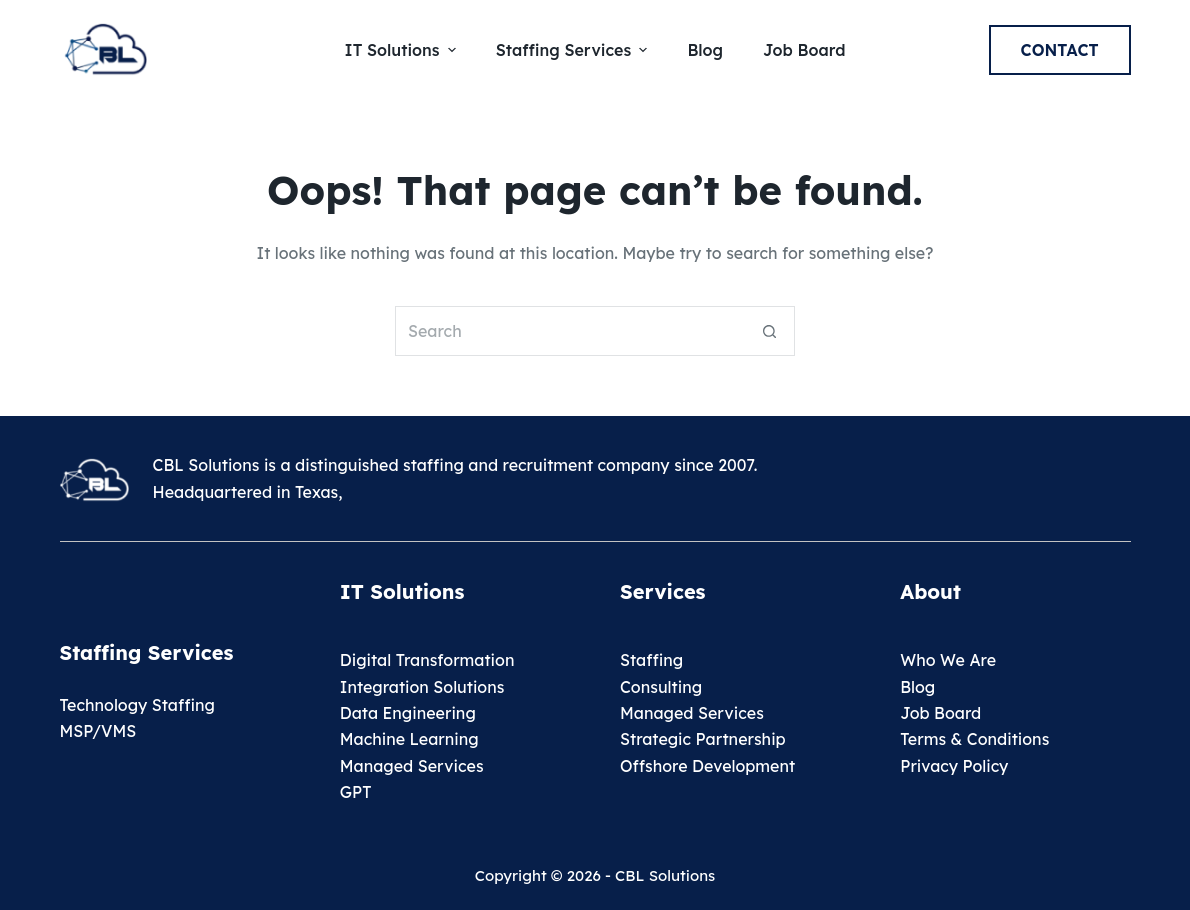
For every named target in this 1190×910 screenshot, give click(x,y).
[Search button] (770, 331)
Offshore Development (707, 766)
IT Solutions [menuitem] (403, 50)
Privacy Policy (954, 766)
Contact (1060, 50)
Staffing (651, 660)
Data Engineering (408, 713)
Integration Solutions (422, 687)
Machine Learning (409, 739)
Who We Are (948, 660)
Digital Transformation (427, 660)
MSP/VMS (98, 731)
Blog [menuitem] (705, 50)
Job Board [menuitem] (804, 50)
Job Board (940, 713)
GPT (356, 792)
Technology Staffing (137, 705)
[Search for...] (570, 331)
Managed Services (412, 766)
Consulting (661, 687)
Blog (917, 687)
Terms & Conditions (974, 739)
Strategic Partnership (703, 739)
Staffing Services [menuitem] (574, 50)
